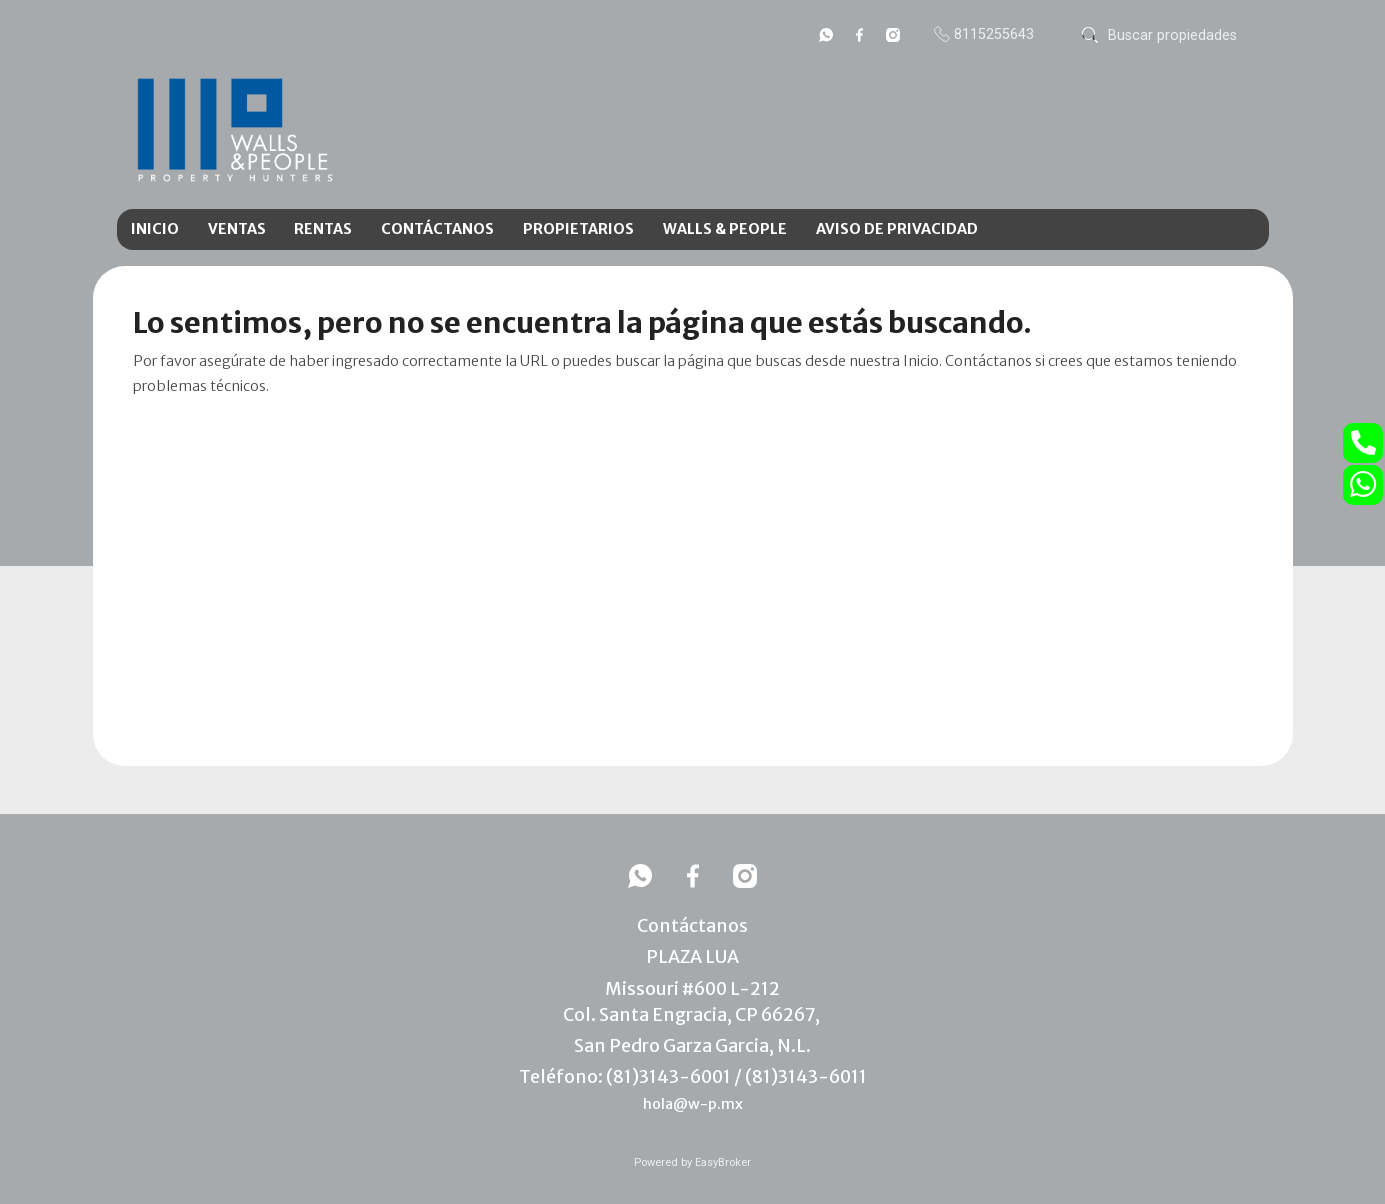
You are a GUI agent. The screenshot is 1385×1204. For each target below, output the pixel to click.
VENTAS (237, 229)
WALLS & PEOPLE (725, 229)
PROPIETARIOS (578, 229)
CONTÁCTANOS (437, 229)
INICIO (155, 229)
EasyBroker (723, 1162)
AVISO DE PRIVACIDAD (897, 229)
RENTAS (323, 229)
